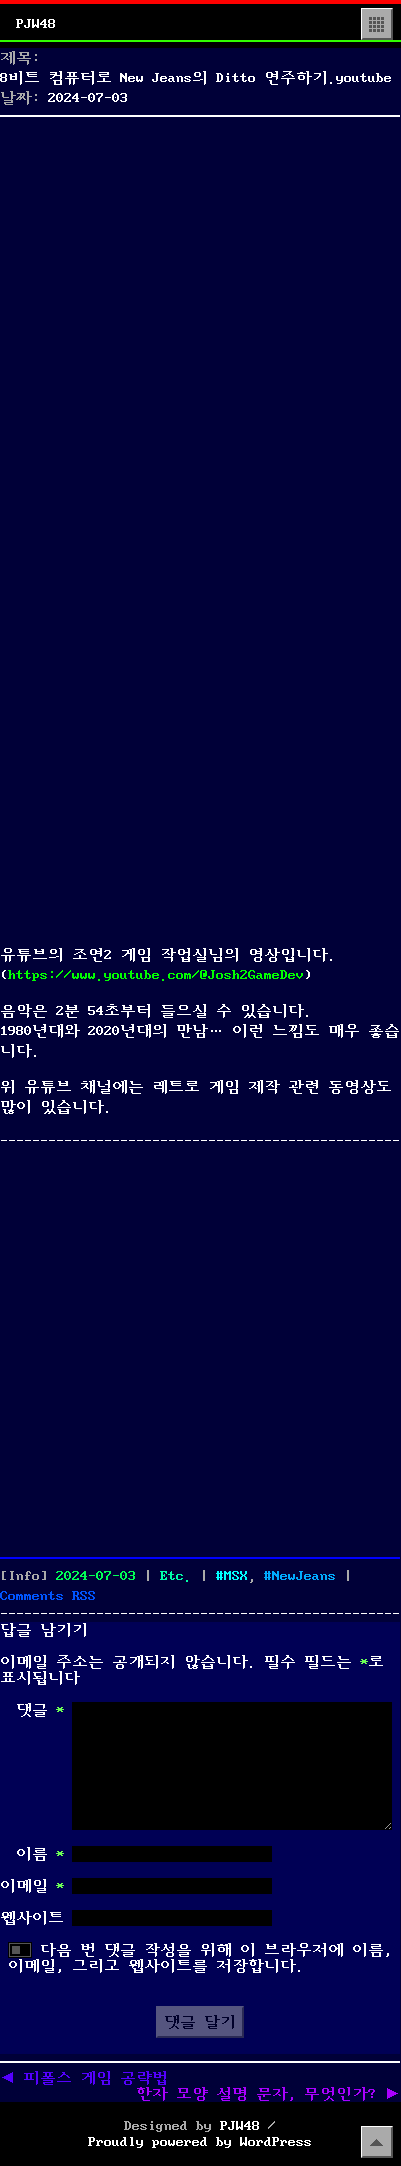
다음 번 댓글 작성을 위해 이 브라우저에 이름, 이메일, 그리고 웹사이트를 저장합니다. (200, 1958)
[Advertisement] (200, 324)
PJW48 (36, 24)
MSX (236, 1576)
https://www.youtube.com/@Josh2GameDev (156, 975)
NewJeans (304, 1576)
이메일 (32, 1886)
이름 (40, 1854)
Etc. (176, 1576)
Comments (48, 1596)
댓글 (40, 1710)
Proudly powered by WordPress (200, 2142)
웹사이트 (32, 1918)
